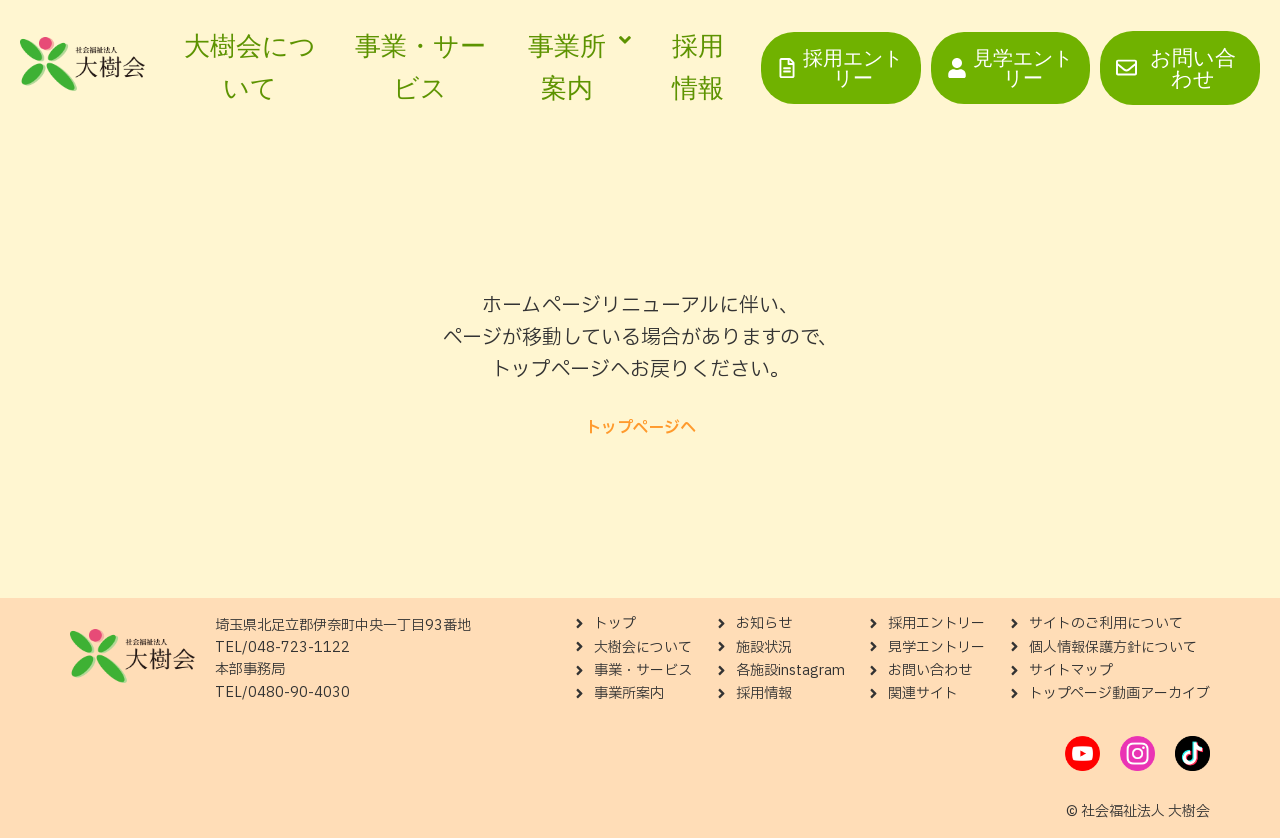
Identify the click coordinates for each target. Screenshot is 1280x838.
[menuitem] (575, 67)
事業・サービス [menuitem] (420, 67)
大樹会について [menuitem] (250, 67)
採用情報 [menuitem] (698, 67)
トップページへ (640, 428)
